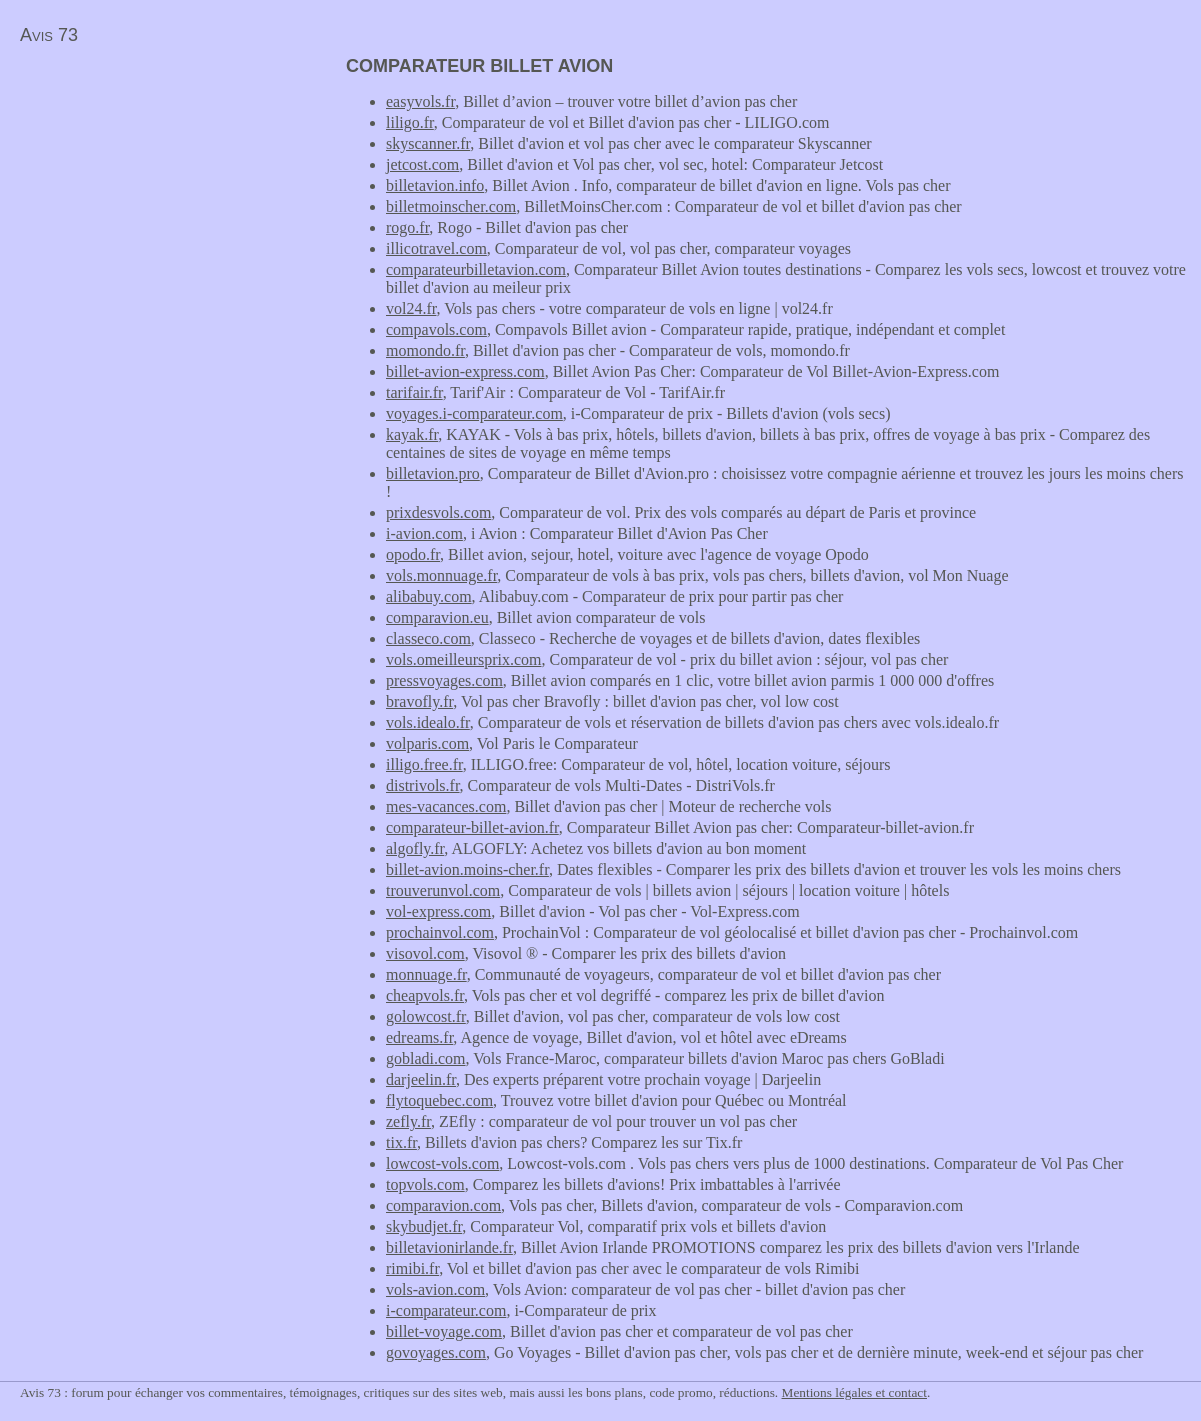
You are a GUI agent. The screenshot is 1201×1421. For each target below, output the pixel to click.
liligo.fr (410, 122)
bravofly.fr (419, 701)
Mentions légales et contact (854, 1392)
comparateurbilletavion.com (476, 269)
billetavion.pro (433, 473)
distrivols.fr (423, 785)
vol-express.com (438, 911)
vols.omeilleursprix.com (464, 659)
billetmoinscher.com (451, 206)
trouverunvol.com (443, 890)
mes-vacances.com (446, 806)
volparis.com (427, 743)
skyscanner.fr (428, 143)
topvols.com (425, 1184)
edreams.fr (419, 1037)
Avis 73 (49, 35)
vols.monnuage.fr (441, 575)
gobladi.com (426, 1058)
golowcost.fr (426, 1016)
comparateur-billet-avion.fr (472, 827)
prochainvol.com (440, 932)
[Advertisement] (168, 196)
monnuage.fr (426, 974)
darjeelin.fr (421, 1079)
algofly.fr (415, 848)
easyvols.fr (420, 101)
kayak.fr (412, 434)
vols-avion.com (435, 1289)
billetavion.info (435, 185)
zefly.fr (408, 1121)
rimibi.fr (412, 1268)
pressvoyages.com (444, 680)
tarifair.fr (414, 392)
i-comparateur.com (446, 1310)
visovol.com (425, 953)
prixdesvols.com (438, 512)
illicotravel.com (436, 248)
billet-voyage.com (444, 1331)
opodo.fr (413, 554)
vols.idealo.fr (428, 722)
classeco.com (428, 638)
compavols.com (436, 329)
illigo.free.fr (424, 764)
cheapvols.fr (425, 995)
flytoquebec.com (439, 1100)
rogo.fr (407, 227)
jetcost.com (422, 164)
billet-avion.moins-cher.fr (467, 869)
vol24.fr (411, 308)
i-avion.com (424, 533)
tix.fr (401, 1142)
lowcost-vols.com (442, 1163)
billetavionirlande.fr (449, 1247)
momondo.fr (425, 350)
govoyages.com (436, 1352)
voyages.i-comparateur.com (474, 413)
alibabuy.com (429, 596)
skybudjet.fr (424, 1226)
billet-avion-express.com (465, 371)
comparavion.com (443, 1205)
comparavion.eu (437, 617)
